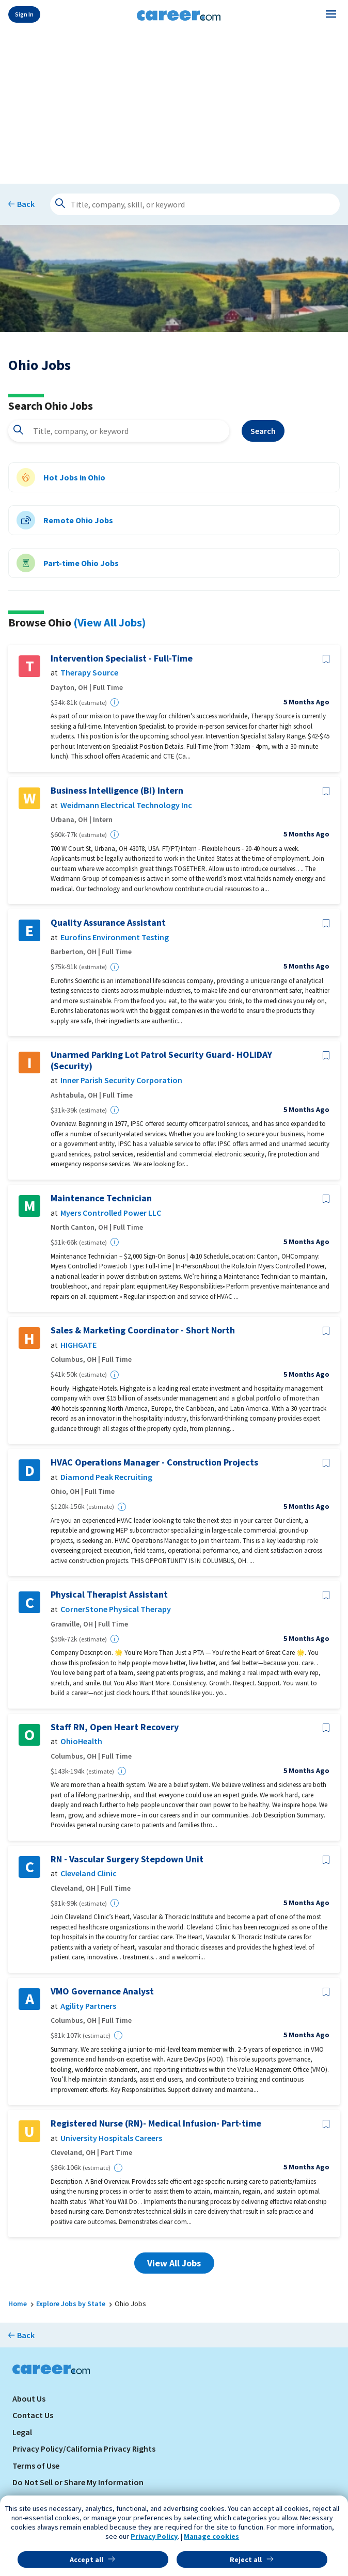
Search (263, 431)
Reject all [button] (246, 2559)
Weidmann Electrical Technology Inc (126, 805)
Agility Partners (88, 2006)
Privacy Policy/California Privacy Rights (83, 2448)
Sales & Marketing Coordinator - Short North (143, 1330)
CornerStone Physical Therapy (115, 1609)
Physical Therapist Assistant (109, 1594)
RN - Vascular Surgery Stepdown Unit (127, 1859)
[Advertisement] (174, 104)
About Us (28, 2398)
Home (17, 2303)
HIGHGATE (78, 1345)
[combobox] (118, 431)
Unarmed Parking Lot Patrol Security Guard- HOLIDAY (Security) (161, 1060)
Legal (22, 2432)
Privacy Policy (154, 2536)
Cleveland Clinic (88, 1873)
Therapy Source (89, 673)
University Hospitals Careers (111, 2138)
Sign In (24, 14)
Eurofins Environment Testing (114, 937)
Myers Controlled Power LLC (110, 1213)
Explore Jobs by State (70, 2303)
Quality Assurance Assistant (108, 922)
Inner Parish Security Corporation (121, 1080)
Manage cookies (211, 2536)
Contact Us (32, 2415)
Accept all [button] (86, 2559)
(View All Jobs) (109, 622)
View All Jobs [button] (174, 2263)
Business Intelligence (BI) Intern (117, 790)
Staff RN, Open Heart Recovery (115, 1727)
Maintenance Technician (101, 1198)
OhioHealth (81, 1741)
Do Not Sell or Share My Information (78, 2482)
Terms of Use (35, 2465)
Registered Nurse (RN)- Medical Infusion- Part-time (156, 2123)
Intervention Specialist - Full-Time (122, 658)
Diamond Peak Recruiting (106, 1477)
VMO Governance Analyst (102, 1991)
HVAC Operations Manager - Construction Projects (154, 1462)
